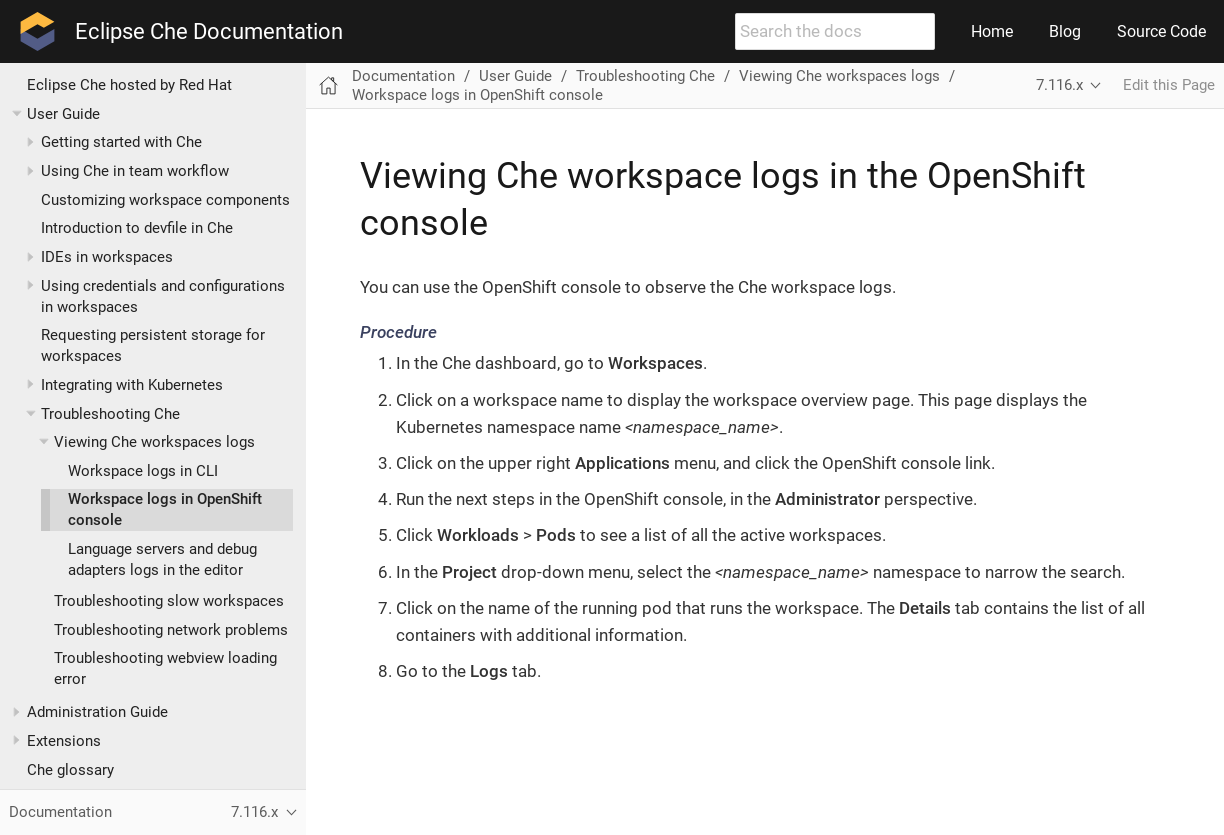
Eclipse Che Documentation (209, 32)
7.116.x (1059, 85)
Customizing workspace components (165, 200)
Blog (1065, 31)
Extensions (64, 741)
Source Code (1161, 31)
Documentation (403, 76)
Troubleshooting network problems (171, 630)
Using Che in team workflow (135, 171)
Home (992, 31)
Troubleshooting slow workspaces (169, 601)
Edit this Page (1169, 85)
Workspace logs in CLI (143, 471)
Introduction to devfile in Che (137, 228)
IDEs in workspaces (107, 257)
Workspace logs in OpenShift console (477, 95)
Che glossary (70, 770)
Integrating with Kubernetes (132, 385)
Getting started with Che (121, 142)
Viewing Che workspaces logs (154, 442)
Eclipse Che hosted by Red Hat (129, 85)
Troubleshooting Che (110, 414)
